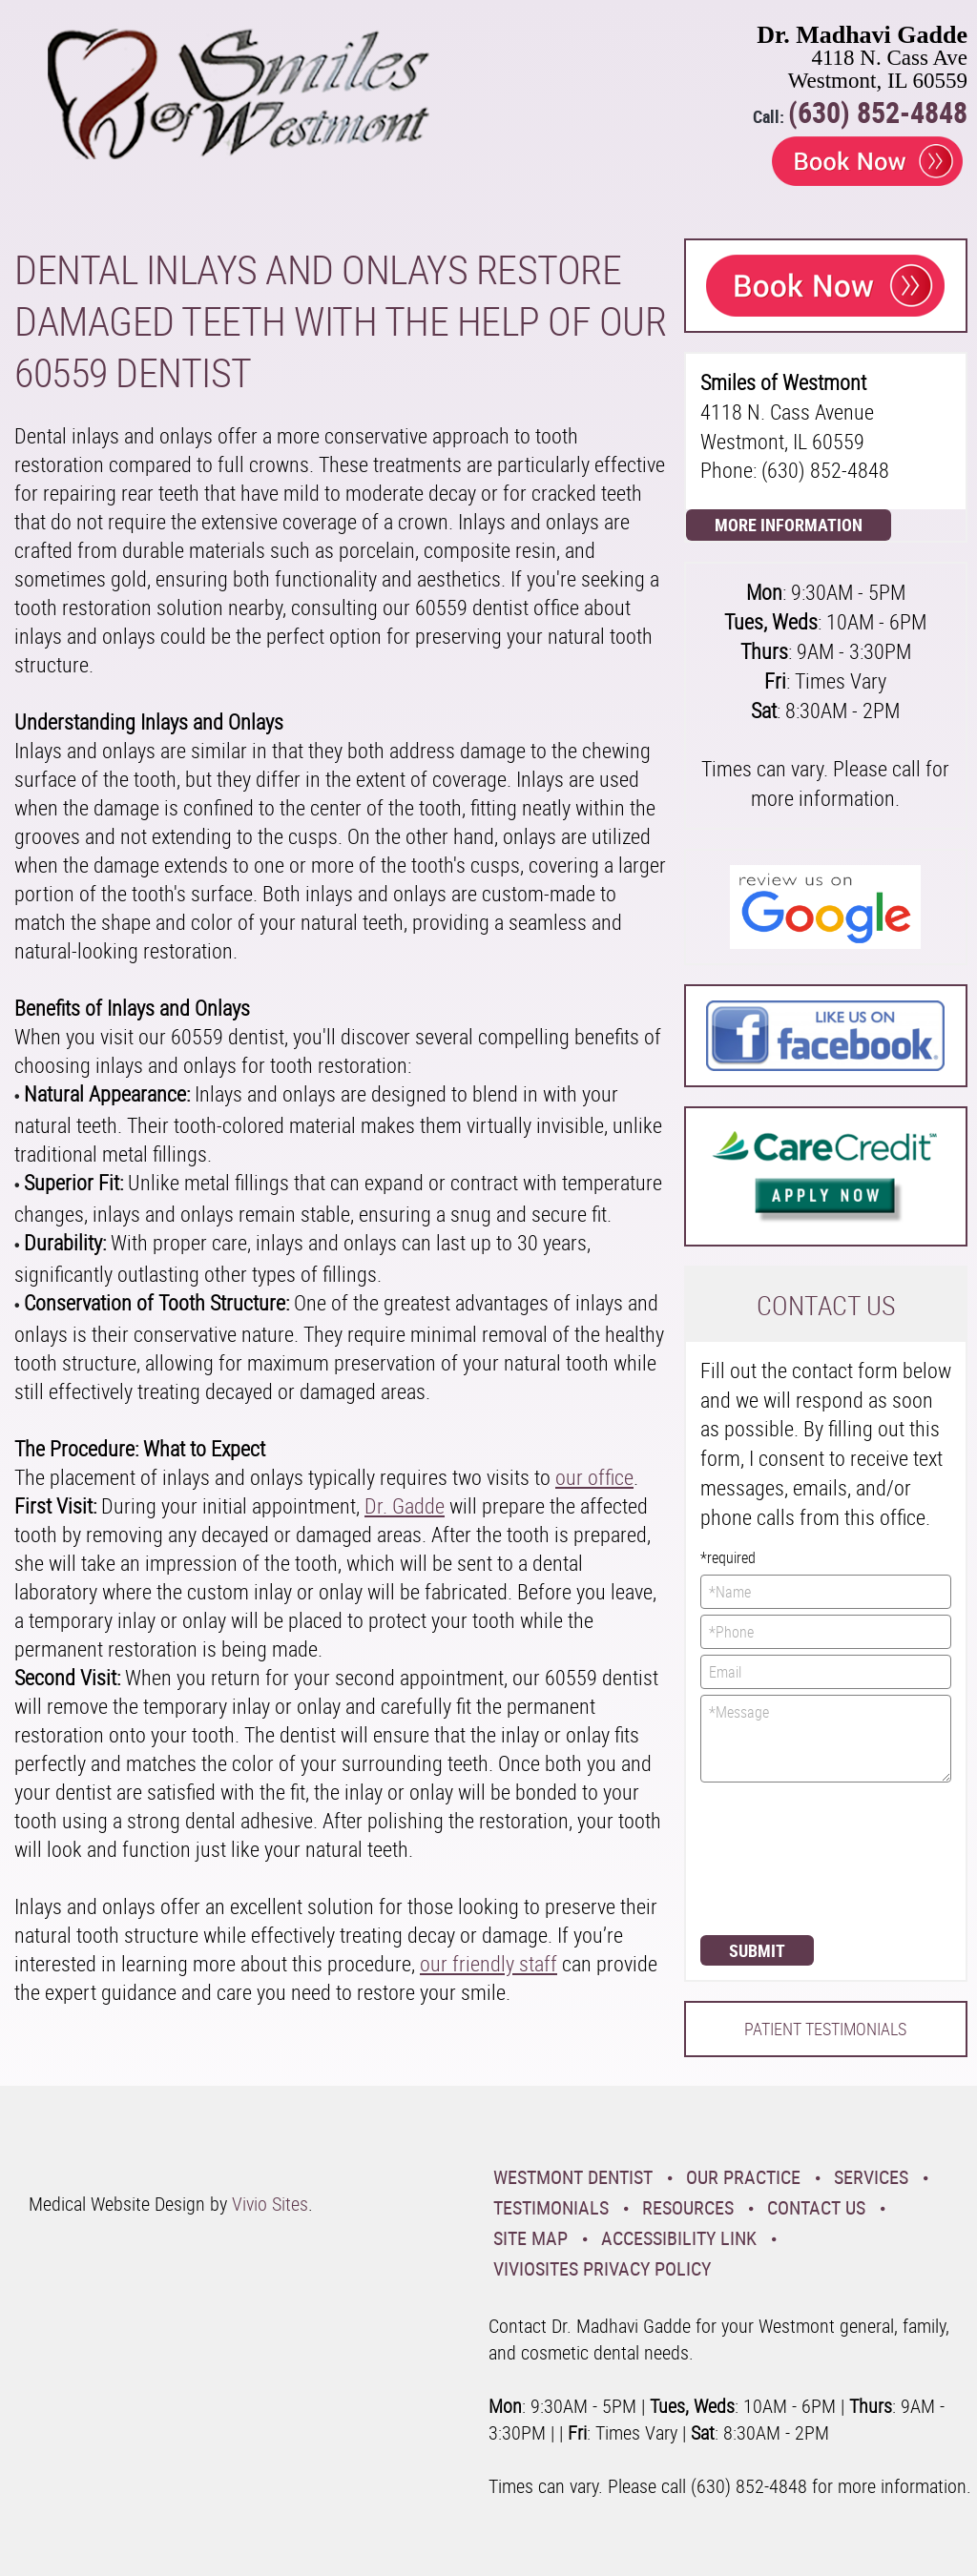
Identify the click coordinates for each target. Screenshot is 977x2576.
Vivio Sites (270, 2203)
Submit (757, 1950)
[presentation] (778, 1857)
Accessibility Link (679, 2238)
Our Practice (743, 2177)
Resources (688, 2207)
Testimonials (551, 2207)
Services (871, 2177)
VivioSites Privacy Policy (602, 2268)
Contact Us (816, 2207)
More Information (789, 524)
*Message (825, 1739)
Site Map (530, 2238)
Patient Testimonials (825, 2028)
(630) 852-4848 (877, 112)
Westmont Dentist (573, 2177)
